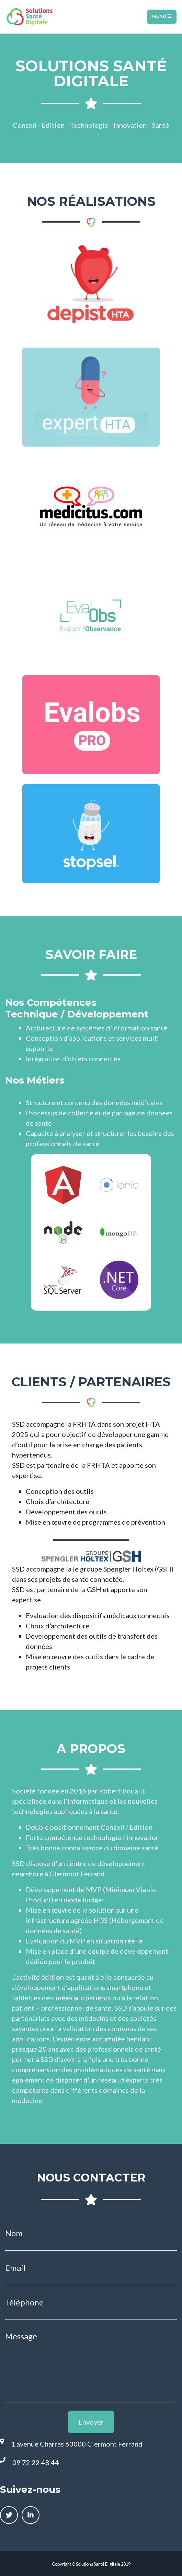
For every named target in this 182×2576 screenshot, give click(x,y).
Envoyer (91, 2422)
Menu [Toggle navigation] (161, 16)
